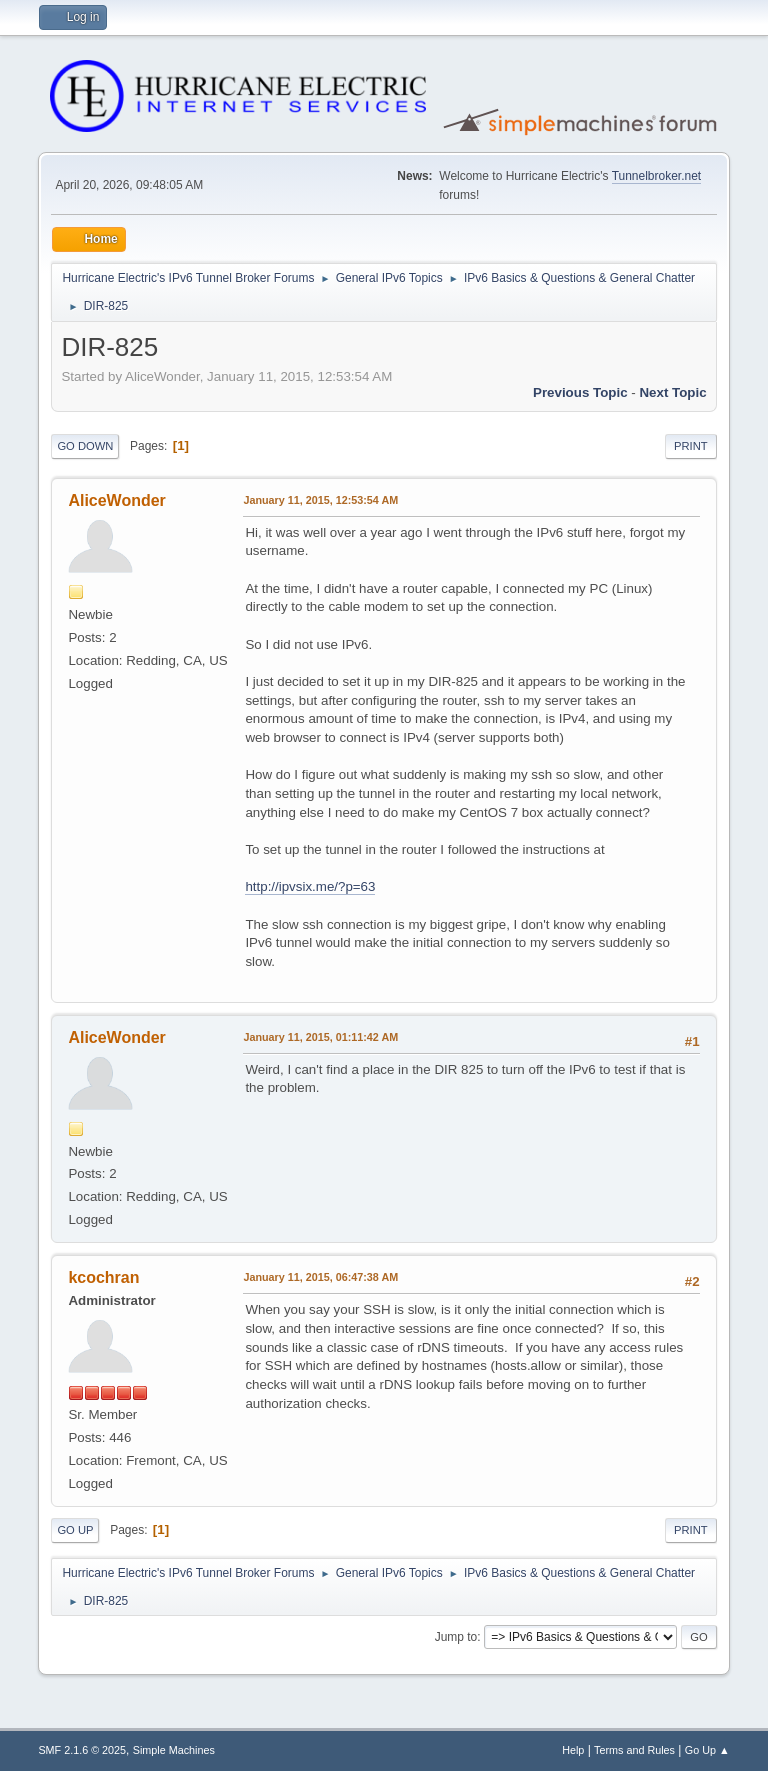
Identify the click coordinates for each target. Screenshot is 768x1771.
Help (573, 1750)
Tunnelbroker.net (657, 176)
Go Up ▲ (707, 1750)
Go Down (85, 446)
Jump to (456, 1637)
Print (691, 446)
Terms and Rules (634, 1750)
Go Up (75, 1530)
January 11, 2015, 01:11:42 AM (320, 1037)
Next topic (672, 392)
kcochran (103, 1277)
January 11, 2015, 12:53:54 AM (320, 500)
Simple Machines (174, 1750)
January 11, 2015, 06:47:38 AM (320, 1277)
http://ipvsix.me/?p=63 (310, 886)
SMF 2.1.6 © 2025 (82, 1750)
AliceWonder (116, 500)
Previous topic (580, 392)
